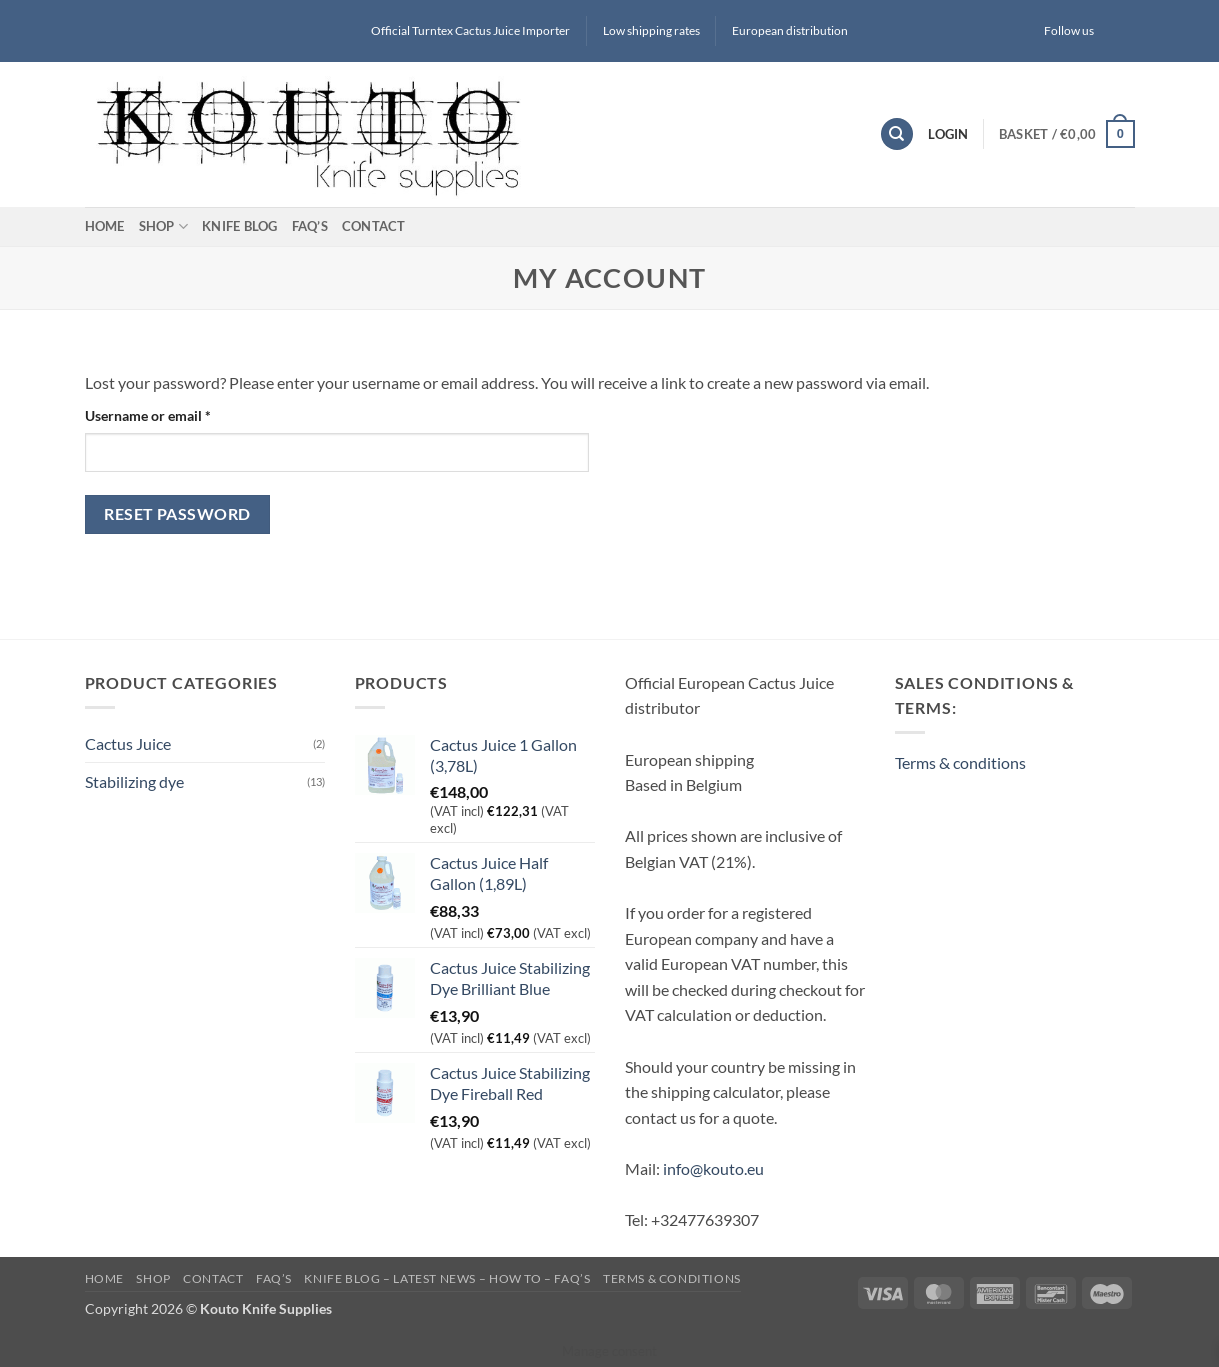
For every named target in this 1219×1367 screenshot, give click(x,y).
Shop (163, 226)
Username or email (176, 414)
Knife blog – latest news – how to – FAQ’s (447, 1278)
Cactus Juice (128, 743)
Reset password (177, 514)
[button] (1067, 134)
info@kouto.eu (713, 1168)
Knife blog (240, 226)
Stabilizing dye (134, 781)
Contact (374, 226)
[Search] (897, 134)
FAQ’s (310, 226)
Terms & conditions (960, 762)
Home (105, 226)
